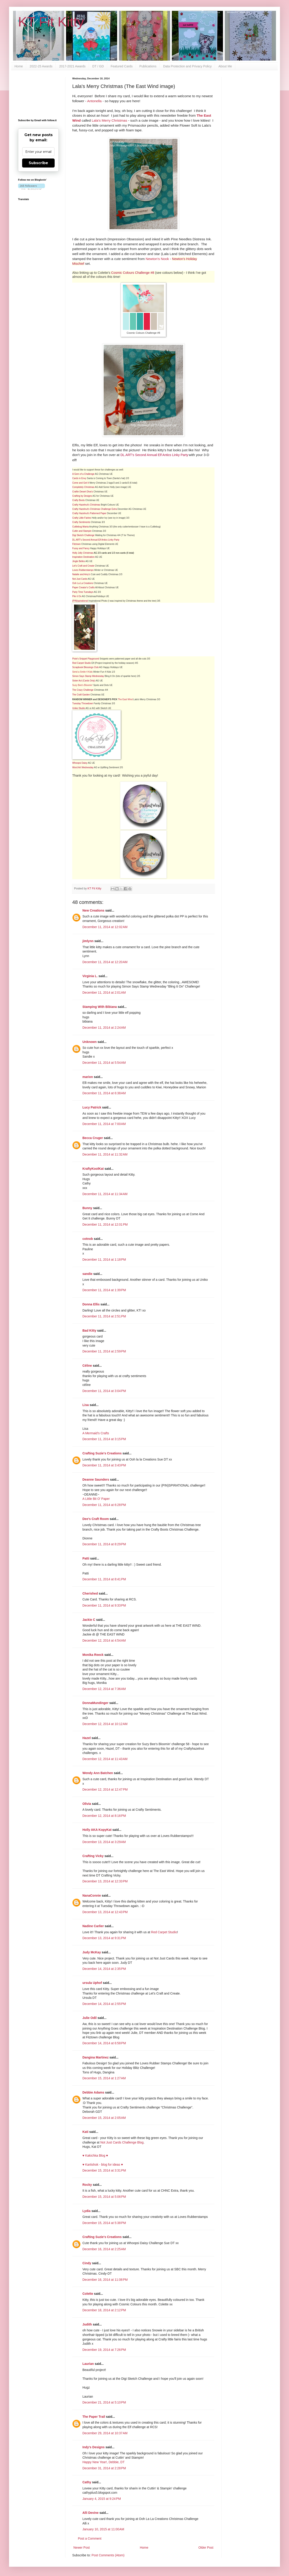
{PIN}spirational (80, 601)
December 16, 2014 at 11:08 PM (105, 2279)
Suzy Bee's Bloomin (82, 685)
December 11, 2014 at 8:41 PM (104, 1579)
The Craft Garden (81, 694)
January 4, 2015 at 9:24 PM (101, 2498)
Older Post (205, 2547)
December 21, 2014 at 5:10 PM (104, 2402)
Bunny (87, 1208)
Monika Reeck (92, 1655)
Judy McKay (91, 1952)
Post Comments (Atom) (108, 2555)
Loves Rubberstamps (83, 570)
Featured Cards (122, 66)
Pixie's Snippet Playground (85, 658)
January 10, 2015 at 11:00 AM (103, 2529)
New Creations (93, 910)
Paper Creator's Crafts (83, 587)
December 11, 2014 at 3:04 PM (104, 1391)
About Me (225, 66)
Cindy (86, 2263)
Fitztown (76, 544)
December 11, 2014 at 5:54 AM (104, 1062)
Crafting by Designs (82, 496)
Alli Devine (90, 2513)
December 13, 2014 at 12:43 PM (105, 1912)
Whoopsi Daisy (79, 763)
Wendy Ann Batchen (97, 1773)
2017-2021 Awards (72, 66)
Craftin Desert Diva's (82, 491)
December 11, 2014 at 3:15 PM (104, 1439)
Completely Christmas (83, 487)
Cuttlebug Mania (80, 526)
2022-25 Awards (41, 66)
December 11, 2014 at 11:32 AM (105, 1154)
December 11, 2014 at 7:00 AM (104, 1124)
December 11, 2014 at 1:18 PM (104, 1259)
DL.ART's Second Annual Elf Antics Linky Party (154, 455)
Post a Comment (89, 2538)
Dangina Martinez (95, 2057)
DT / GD (98, 66)
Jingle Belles (78, 561)
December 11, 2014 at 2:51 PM (104, 1316)
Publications (147, 66)
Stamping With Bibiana (99, 1007)
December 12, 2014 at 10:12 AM (105, 1724)
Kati (85, 2132)
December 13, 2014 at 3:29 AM (104, 1842)
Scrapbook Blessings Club (85, 667)
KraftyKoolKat (93, 1168)
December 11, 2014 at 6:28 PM (104, 1505)
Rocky (87, 2184)
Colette (87, 2293)
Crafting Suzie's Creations (102, 1453)
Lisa (85, 1405)
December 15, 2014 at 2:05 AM (104, 2118)
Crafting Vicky (93, 1856)
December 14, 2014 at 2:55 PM (104, 2004)
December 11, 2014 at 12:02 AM (105, 927)
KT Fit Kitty (51, 21)
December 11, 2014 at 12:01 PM (105, 1224)
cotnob (87, 1239)
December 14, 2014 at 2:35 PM (104, 1969)
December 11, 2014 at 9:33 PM (104, 1605)
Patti (85, 1558)
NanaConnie (91, 1895)
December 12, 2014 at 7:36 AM (104, 1689)
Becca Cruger (92, 1138)
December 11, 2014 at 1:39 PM (104, 1290)
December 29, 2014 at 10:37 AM (105, 2433)
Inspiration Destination (83, 557)
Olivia (86, 1804)
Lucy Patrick (91, 1107)
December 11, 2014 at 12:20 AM (105, 962)
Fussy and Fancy (80, 548)
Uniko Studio (78, 708)
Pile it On (77, 596)
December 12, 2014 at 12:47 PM (105, 1789)
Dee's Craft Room (95, 1519)
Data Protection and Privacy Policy (187, 66)
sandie (87, 1274)
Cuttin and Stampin (81, 531)
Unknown (89, 1042)
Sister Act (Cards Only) (83, 680)
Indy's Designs (93, 2447)
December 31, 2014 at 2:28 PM (104, 2468)
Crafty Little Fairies (81, 518)
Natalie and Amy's (81, 574)
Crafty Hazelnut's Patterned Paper (89, 513)
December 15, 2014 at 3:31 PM (104, 2170)
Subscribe (38, 163)
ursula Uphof (92, 1983)
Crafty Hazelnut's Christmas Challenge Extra (94, 509)
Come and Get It (80, 483)
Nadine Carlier (93, 1926)
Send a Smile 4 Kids (82, 672)
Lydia (86, 2211)
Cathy (86, 2482)
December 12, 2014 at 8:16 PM (104, 1815)
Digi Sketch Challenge (83, 535)
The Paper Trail (93, 2416)
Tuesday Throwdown (82, 703)
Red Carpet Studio (81, 663)
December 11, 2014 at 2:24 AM (104, 1027)
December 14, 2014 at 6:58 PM (104, 2043)
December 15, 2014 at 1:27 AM (104, 2078)
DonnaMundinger (95, 1703)
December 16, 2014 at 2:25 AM (104, 2249)
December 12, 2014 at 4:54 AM (104, 1640)
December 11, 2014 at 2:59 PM (104, 1351)
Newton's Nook (157, 259)
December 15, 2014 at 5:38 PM (104, 2223)
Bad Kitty (89, 1330)
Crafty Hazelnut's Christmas (86, 504)
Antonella (95, 101)
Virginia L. (90, 976)
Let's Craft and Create (83, 566)
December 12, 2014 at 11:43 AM (105, 1759)
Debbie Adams (93, 2092)
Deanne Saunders (95, 1479)
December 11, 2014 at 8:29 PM (104, 1544)
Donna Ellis (91, 1304)
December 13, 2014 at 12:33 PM (105, 1881)
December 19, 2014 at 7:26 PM (104, 2349)
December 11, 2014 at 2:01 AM (104, 992)
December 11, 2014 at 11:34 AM (105, 1194)
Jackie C (88, 1619)
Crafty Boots (78, 500)
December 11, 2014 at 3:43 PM (104, 1465)
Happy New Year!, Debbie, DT (103, 2462)
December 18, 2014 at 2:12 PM (104, 2310)
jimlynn (87, 941)
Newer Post (81, 2547)
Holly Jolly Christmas (82, 553)
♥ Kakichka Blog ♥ (95, 2155)
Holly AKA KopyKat (97, 1830)
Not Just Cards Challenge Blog (121, 2142)
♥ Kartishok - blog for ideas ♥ (102, 2164)
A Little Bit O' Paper (96, 1499)
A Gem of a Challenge (83, 474)
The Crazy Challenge (82, 690)
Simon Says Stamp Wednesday (88, 676)
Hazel (86, 1738)
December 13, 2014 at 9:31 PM (104, 1938)
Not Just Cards (79, 579)
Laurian (88, 2364)
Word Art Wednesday (82, 767)
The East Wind (125, 699)
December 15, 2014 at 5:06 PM (104, 2196)
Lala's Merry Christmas (109, 120)
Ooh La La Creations (82, 583)
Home (18, 66)
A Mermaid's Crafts (95, 1433)
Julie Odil (89, 2018)
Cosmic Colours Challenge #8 (132, 272)
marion (87, 1077)
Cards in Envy (79, 478)
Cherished (90, 1593)
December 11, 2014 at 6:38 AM (104, 1093)
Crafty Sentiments (81, 522)
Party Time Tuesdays (82, 592)
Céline (87, 1365)
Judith (87, 2324)
